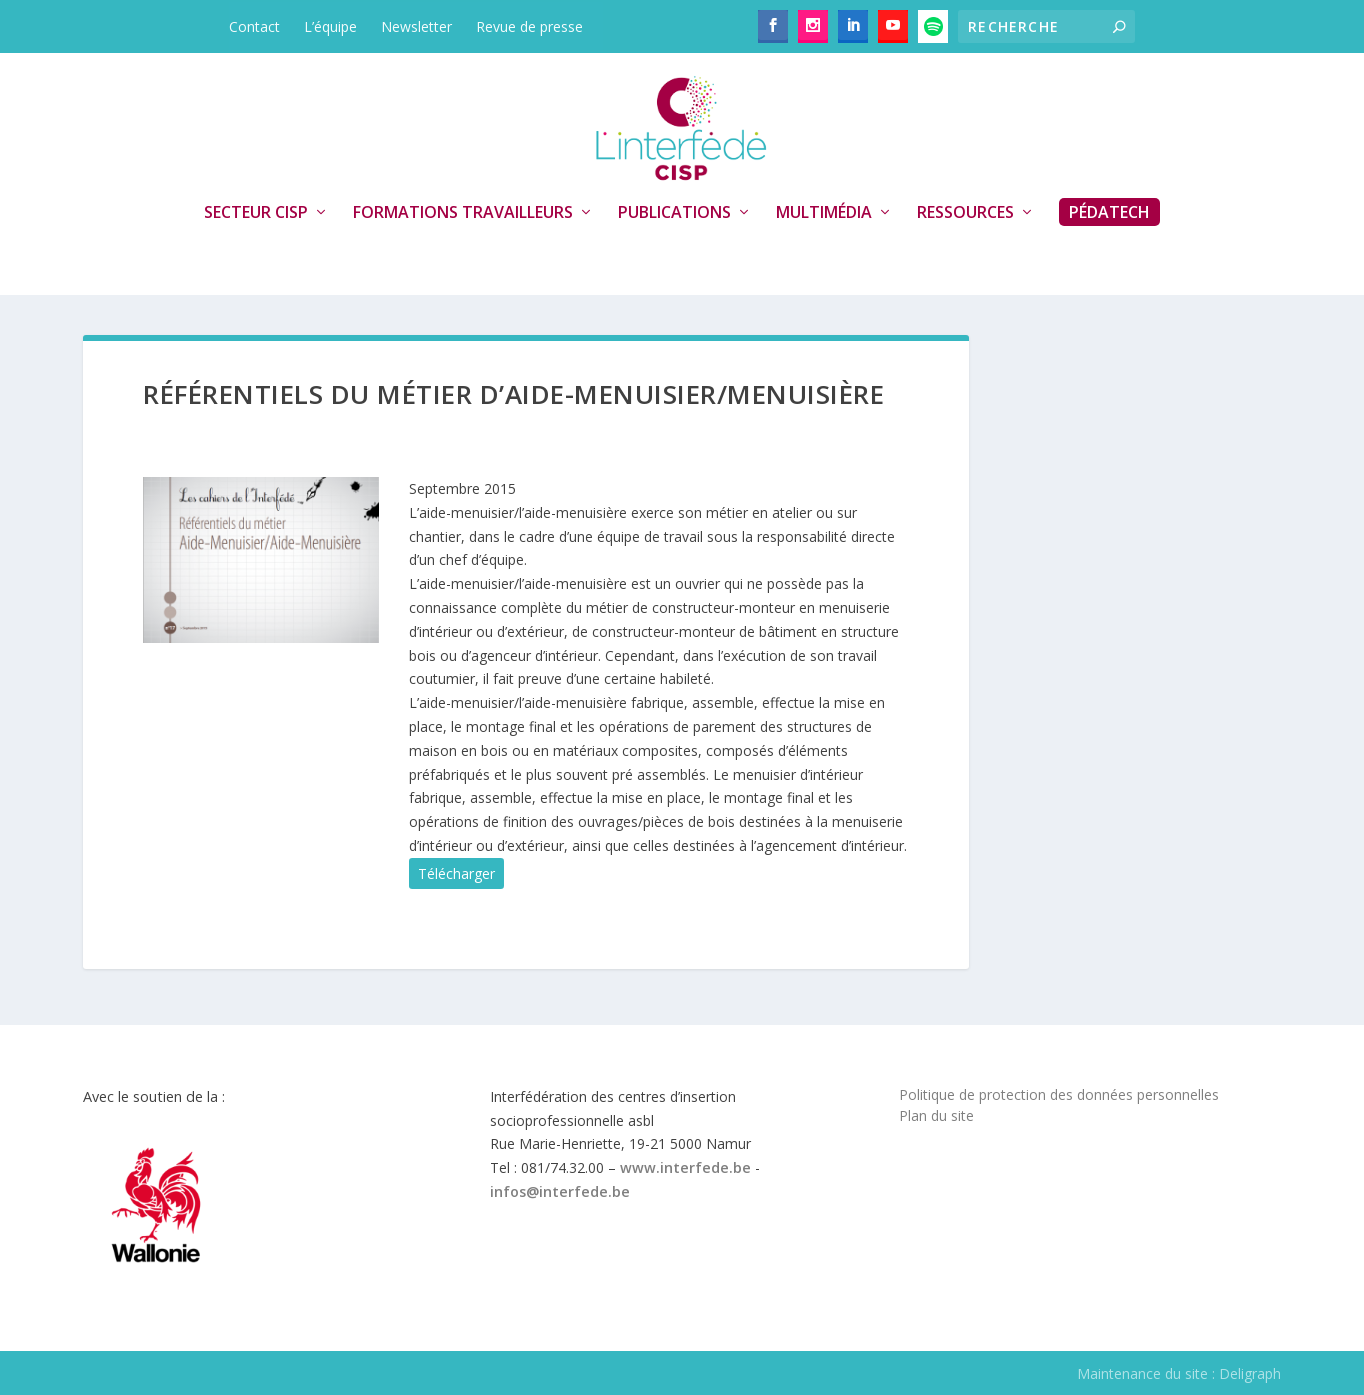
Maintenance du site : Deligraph (1179, 1373)
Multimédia (824, 213)
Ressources (965, 213)
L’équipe (330, 26)
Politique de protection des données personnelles (1059, 1094)
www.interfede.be (685, 1167)
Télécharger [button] (456, 873)
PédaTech (1109, 212)
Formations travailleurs (463, 213)
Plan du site (936, 1115)
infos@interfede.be (560, 1191)
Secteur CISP (256, 213)
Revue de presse (529, 26)
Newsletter (416, 26)
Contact (254, 26)
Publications (674, 213)
